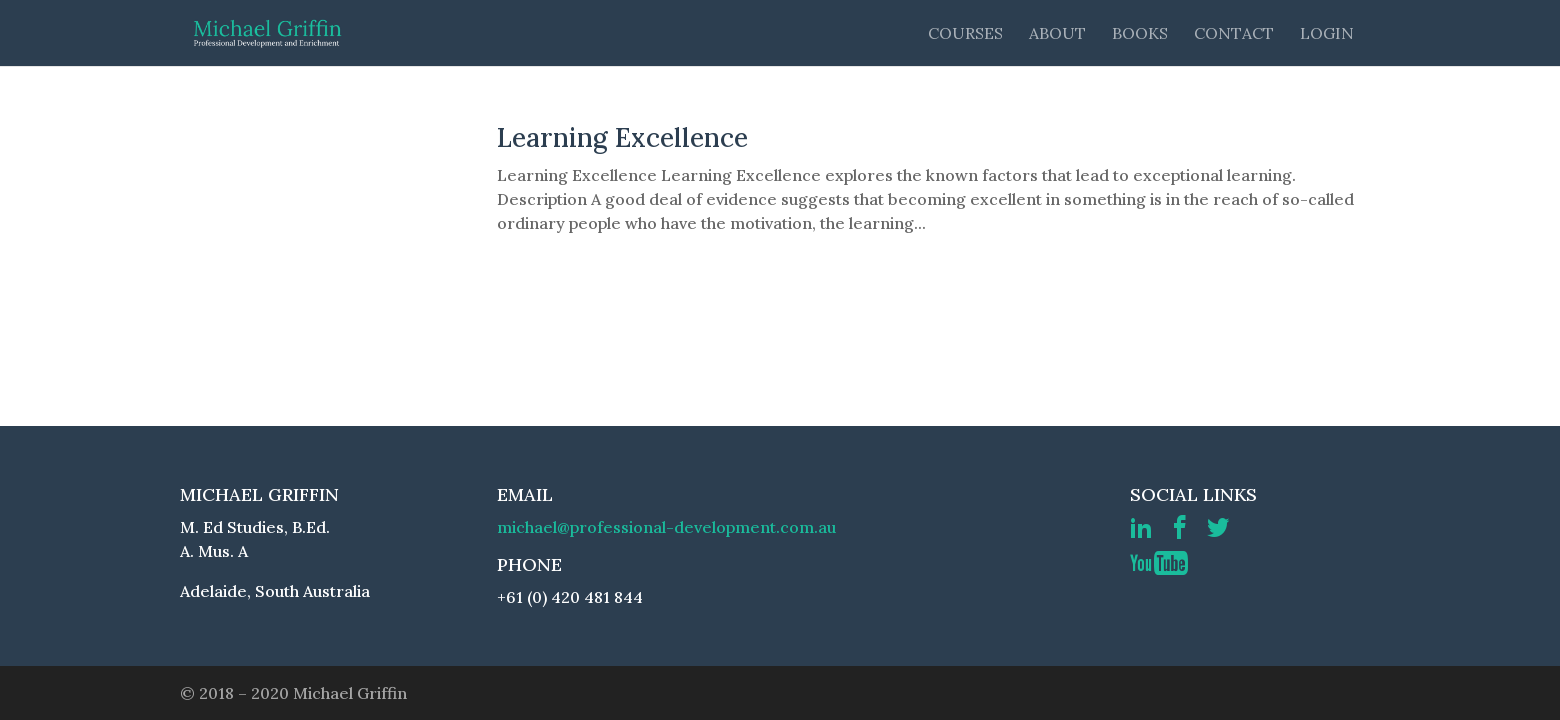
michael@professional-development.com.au (666, 527)
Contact (1234, 34)
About (1057, 34)
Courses (965, 34)
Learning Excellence (622, 137)
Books (1140, 34)
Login (1327, 34)
